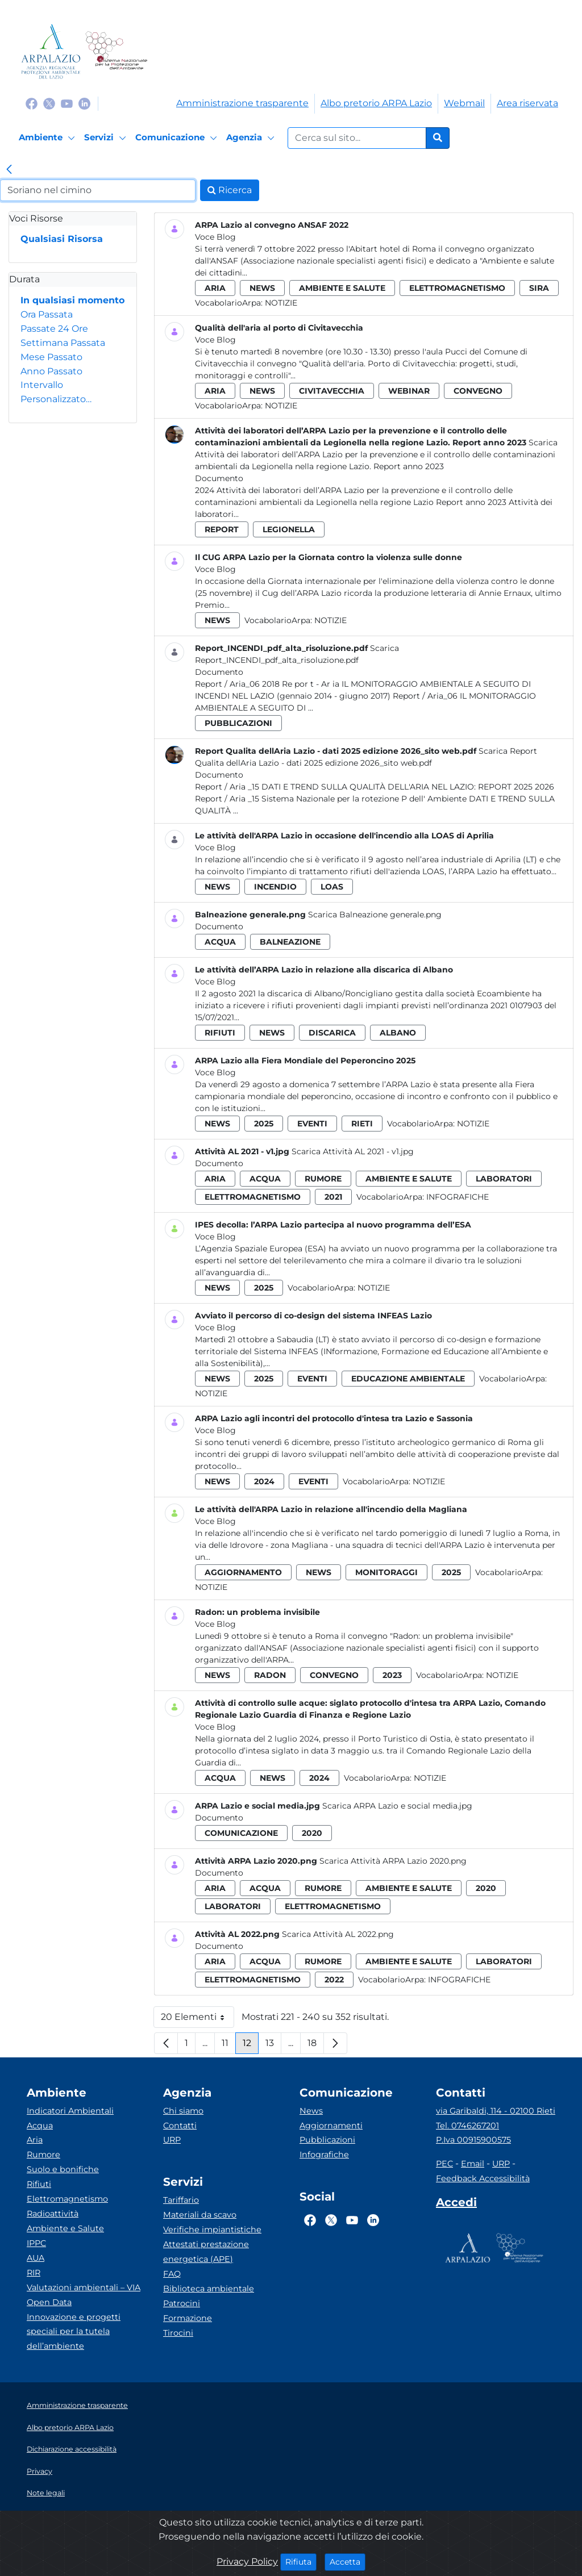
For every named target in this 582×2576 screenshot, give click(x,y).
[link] (9, 170)
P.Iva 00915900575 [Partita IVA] (473, 2140)
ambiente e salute (342, 288)
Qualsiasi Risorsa (61, 238)
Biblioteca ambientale (208, 2288)
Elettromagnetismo (67, 2199)
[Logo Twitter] (49, 103)
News (311, 2111)
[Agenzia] (252, 138)
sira (539, 288)
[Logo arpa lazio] (51, 51)
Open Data (49, 2302)
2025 (263, 1123)
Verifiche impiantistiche (212, 2229)
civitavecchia (331, 391)
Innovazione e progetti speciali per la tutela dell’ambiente (73, 2332)
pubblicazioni (238, 723)
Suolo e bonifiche (63, 2169)
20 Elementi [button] (197, 2019)
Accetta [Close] (347, 2561)
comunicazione (241, 1833)
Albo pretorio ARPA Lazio (376, 103)
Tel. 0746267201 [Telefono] (467, 2125)
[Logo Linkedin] (84, 103)
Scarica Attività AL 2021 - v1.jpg (353, 1151)
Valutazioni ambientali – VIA (83, 2287)
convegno (478, 391)
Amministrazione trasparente (242, 103)
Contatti (180, 2125)
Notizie (281, 303)
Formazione (187, 2318)
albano (398, 1033)
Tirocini (178, 2333)
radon (270, 1675)
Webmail (464, 103)
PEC (444, 2164)
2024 (264, 1481)
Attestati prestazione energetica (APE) (206, 2251)
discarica (332, 1033)
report (222, 529)
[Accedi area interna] (456, 2204)
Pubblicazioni (327, 2140)
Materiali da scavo (199, 2215)
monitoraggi (386, 1572)
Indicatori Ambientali (70, 2111)
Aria (35, 2140)
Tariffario (181, 2200)
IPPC (36, 2243)
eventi (312, 1123)
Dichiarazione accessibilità (72, 2449)
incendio (275, 887)
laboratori (504, 1179)
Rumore (43, 2154)
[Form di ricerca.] (357, 138)
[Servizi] (107, 138)
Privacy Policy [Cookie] (247, 2561)
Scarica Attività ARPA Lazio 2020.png (393, 1861)
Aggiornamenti (331, 2125)
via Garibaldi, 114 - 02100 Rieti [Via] (495, 2111)
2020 (312, 1833)
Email (472, 2164)
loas (332, 887)
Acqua (40, 2125)
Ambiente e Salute (65, 2228)
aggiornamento (243, 1572)
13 (273, 2046)
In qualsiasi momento (72, 300)
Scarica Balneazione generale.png (375, 914)
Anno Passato (51, 371)
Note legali (46, 2493)
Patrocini (181, 2303)
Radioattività (52, 2213)
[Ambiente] (48, 138)
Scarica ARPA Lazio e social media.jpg (397, 1806)
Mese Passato (51, 357)
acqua (220, 942)
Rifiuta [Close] (301, 2561)
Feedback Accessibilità (483, 2178)
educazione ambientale (408, 1378)
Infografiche (457, 1197)
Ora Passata (46, 314)
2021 (333, 1197)
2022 (334, 1979)
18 (315, 2046)
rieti (362, 1123)
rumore (323, 1179)
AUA (35, 2258)
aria (215, 288)
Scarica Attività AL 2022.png (338, 1934)
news (262, 288)
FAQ (172, 2274)
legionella (289, 529)
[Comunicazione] (178, 138)
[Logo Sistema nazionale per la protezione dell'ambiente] (116, 51)
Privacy (39, 2471)
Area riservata (527, 103)
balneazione (290, 942)
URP (172, 2140)
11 (229, 2046)
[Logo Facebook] (31, 103)
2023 (392, 1675)
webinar (409, 391)
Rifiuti (39, 2184)
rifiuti (220, 1033)
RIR (33, 2273)
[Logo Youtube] (66, 103)
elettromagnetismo (457, 288)
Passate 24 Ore (54, 328)
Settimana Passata (62, 342)
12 (251, 2046)
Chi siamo (183, 2111)
